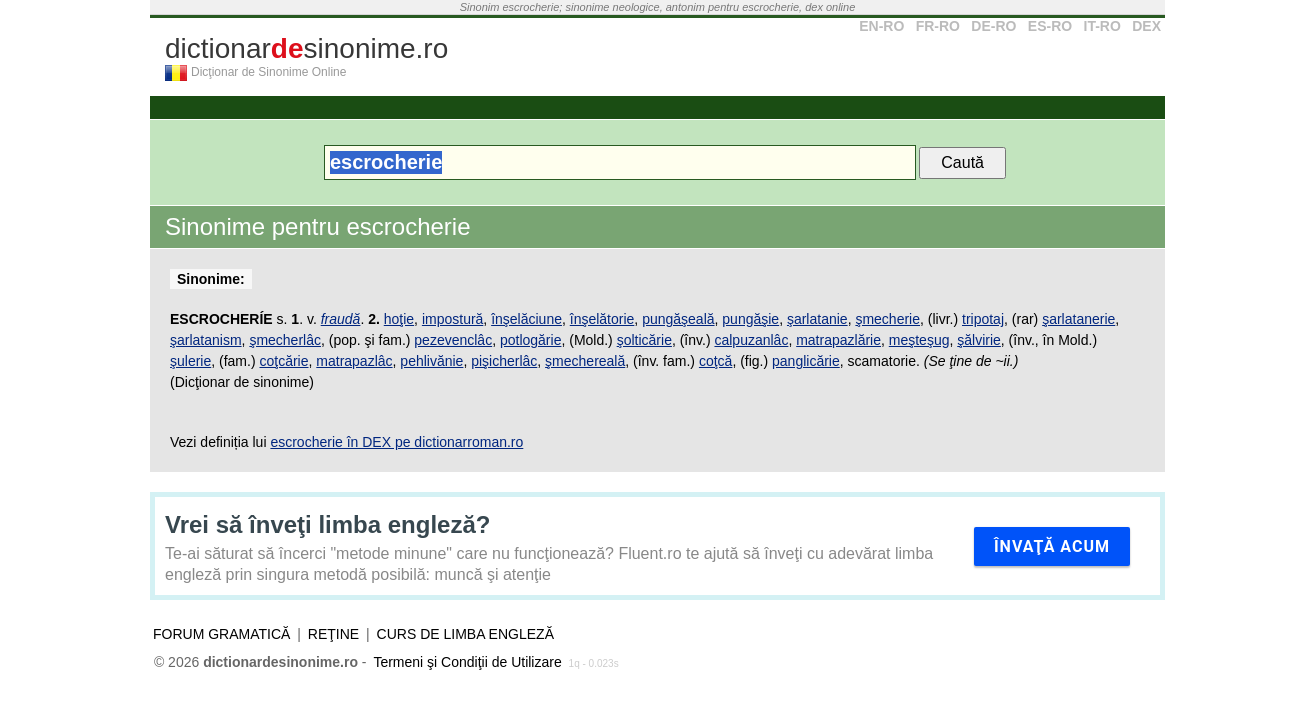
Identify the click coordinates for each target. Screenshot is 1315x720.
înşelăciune (526, 319)
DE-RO (993, 26)
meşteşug (919, 340)
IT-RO (1102, 26)
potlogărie (531, 340)
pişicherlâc (504, 361)
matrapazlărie (838, 340)
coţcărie (283, 361)
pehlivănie (431, 361)
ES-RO (1050, 26)
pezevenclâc (453, 340)
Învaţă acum (1052, 546)
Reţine (333, 634)
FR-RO (938, 26)
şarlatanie (817, 319)
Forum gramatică (221, 634)
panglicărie (806, 361)
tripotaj (983, 319)
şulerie (190, 361)
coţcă (715, 361)
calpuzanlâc (751, 340)
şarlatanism (206, 340)
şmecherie (887, 319)
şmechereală (585, 361)
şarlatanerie (1078, 319)
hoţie (399, 319)
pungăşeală (678, 319)
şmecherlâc (285, 340)
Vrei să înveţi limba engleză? (327, 524)
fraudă (341, 319)
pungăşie (750, 319)
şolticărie (644, 340)
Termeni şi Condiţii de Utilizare (467, 662)
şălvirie (979, 340)
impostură (452, 319)
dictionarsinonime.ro (306, 48)
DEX (1146, 26)
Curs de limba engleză (465, 634)
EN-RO (881, 26)
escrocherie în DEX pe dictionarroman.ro (396, 442)
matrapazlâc (354, 361)
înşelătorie (602, 319)
